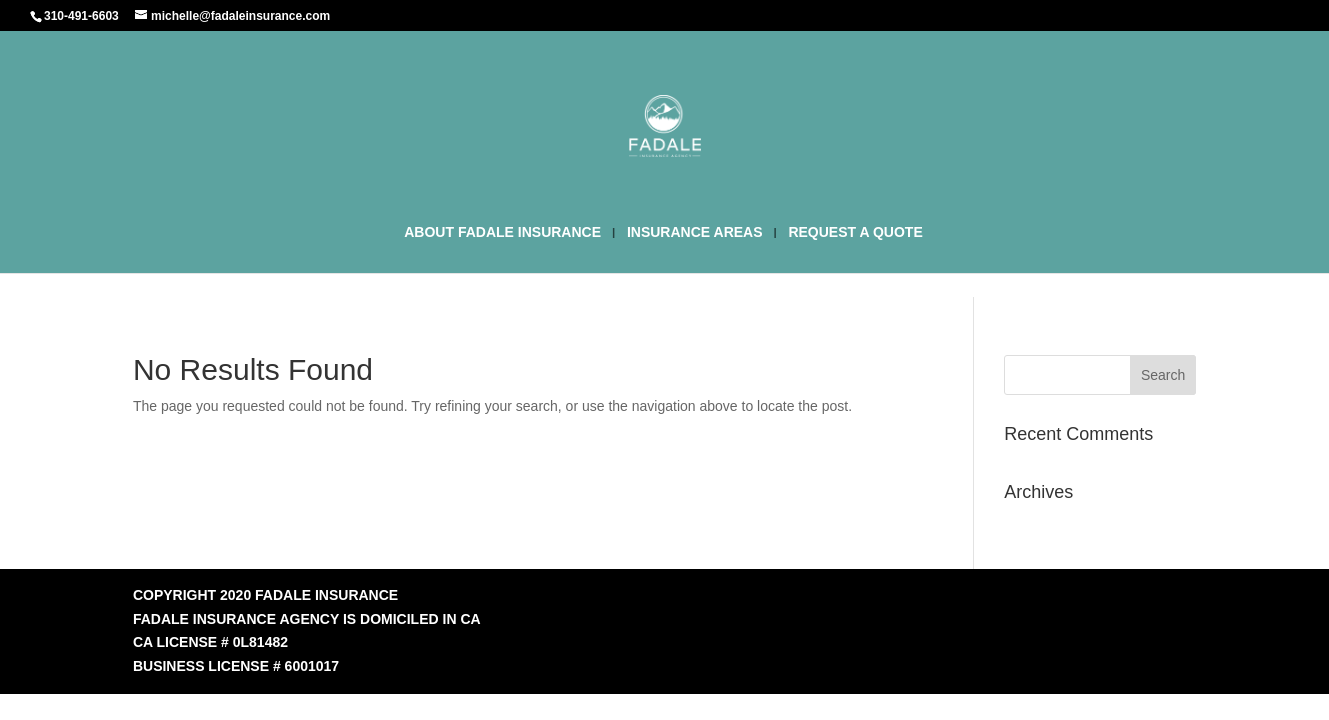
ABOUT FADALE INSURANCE (502, 232)
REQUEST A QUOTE (855, 232)
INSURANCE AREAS (695, 232)
